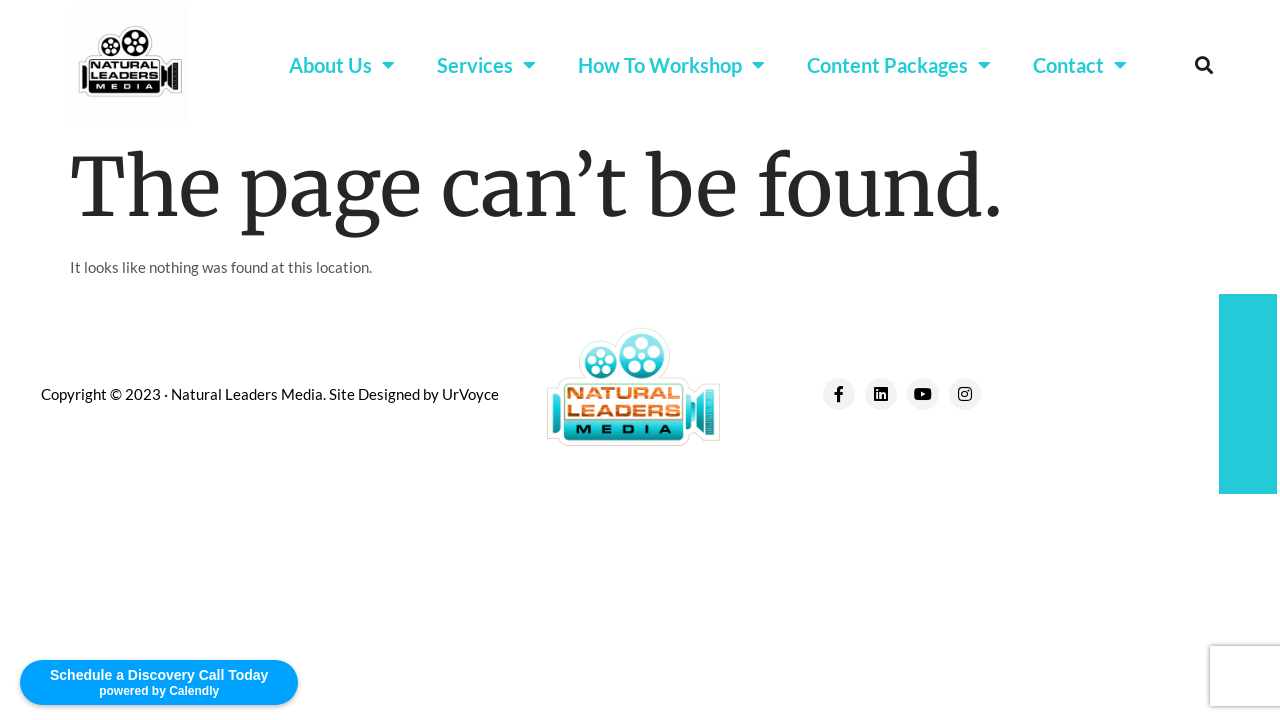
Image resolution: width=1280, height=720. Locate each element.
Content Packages (899, 65)
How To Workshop (671, 65)
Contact (1080, 65)
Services (486, 65)
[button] (1203, 65)
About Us (342, 65)
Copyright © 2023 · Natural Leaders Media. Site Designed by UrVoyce (270, 394)
